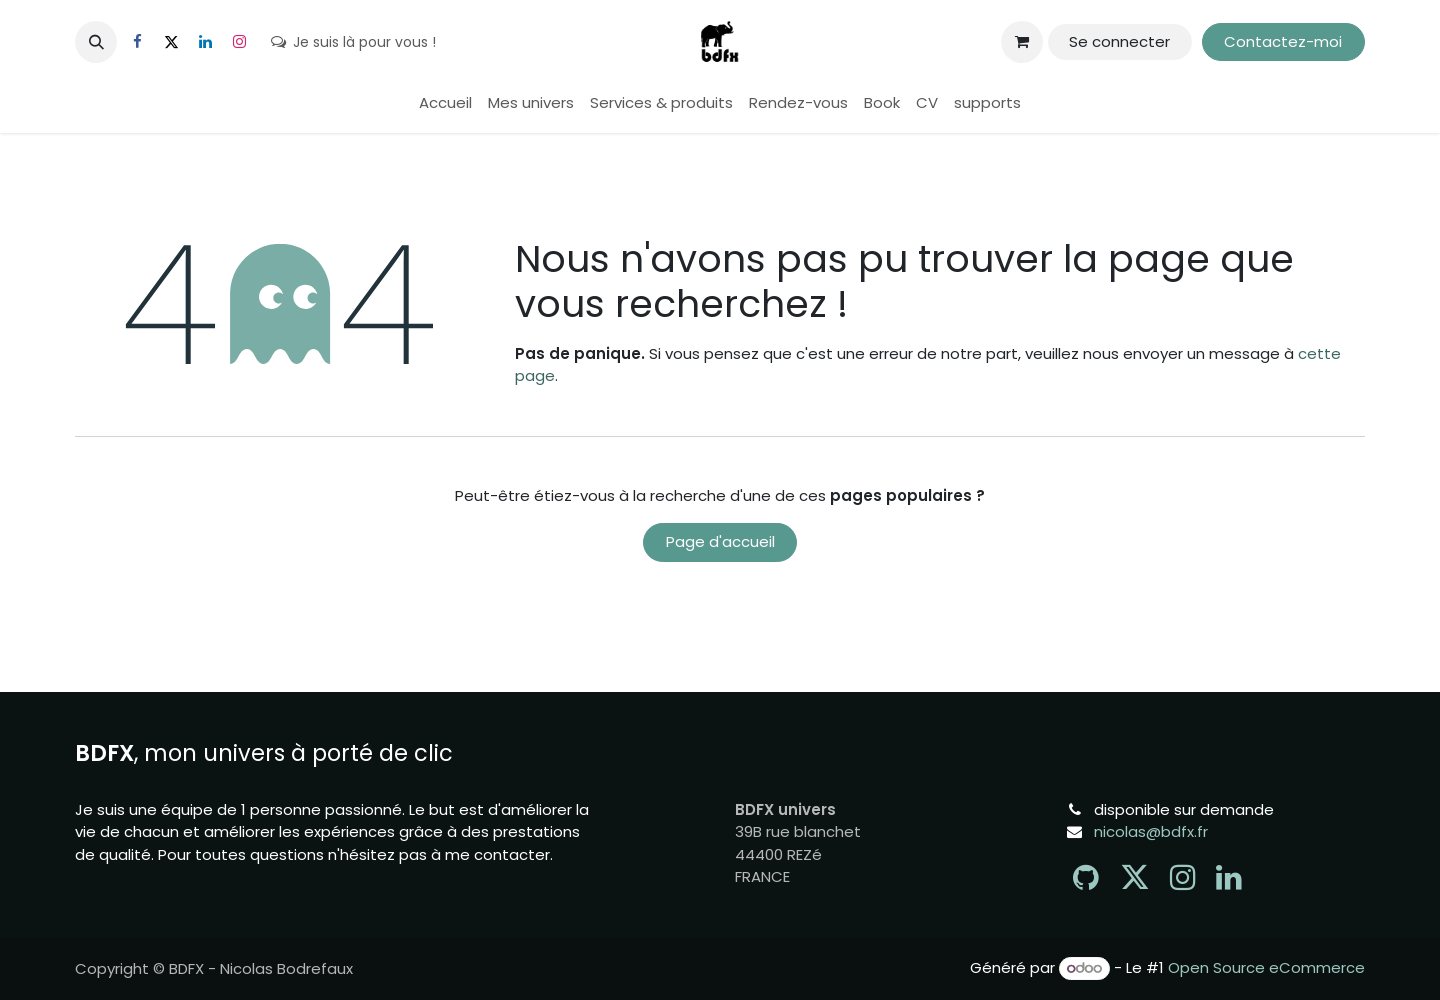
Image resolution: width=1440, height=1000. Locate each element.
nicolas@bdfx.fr (1151, 831)
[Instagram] (239, 42)
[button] (96, 42)
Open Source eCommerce (1266, 967)
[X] (171, 42)
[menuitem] (445, 103)
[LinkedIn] (205, 42)
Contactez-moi (1283, 41)
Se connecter (1119, 41)
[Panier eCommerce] (1022, 42)
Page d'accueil (720, 541)
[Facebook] (137, 42)
